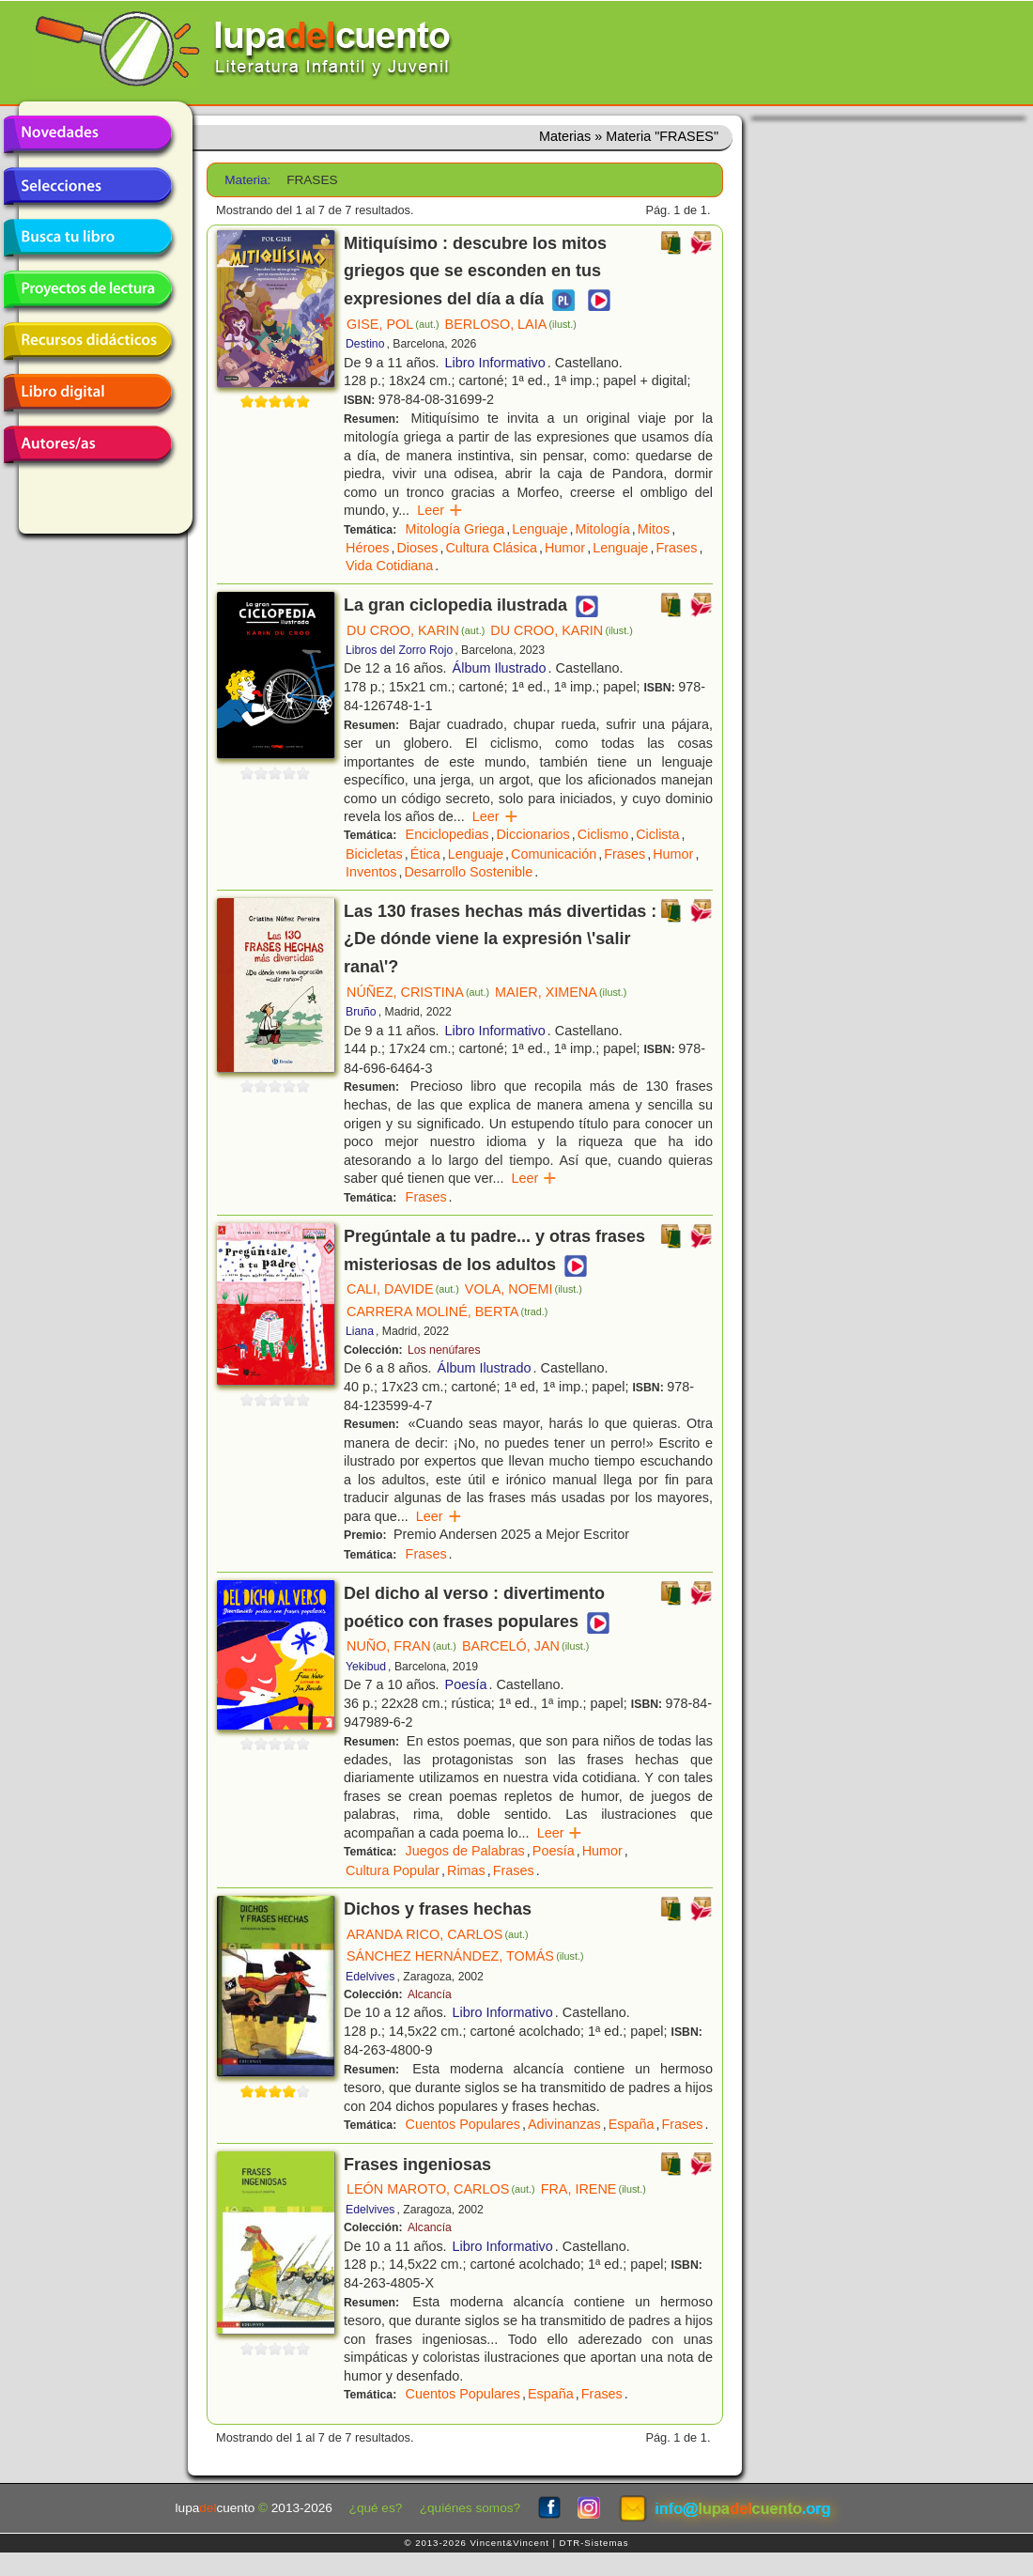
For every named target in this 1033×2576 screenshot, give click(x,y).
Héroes (367, 547)
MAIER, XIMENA (560, 992)
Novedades (87, 134)
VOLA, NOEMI (523, 1288)
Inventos (371, 871)
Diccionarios (532, 834)
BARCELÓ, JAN (526, 1645)
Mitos (654, 528)
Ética (425, 853)
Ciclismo (603, 834)
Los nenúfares (444, 1350)
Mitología (602, 528)
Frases (676, 547)
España (632, 2124)
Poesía (466, 1684)
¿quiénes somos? (470, 2508)
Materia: (247, 180)
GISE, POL (393, 324)
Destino (365, 343)
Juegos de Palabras (465, 1850)
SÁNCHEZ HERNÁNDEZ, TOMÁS (465, 1955)
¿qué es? (376, 2508)
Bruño (361, 1011)
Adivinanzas (564, 2124)
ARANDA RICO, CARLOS (438, 1934)
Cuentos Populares (463, 2124)
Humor (565, 547)
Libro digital (87, 392)
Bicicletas (374, 853)
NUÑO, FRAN (401, 1645)
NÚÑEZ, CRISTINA (418, 992)
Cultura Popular (392, 1870)
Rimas (466, 1870)
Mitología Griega (455, 528)
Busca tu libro (87, 237)
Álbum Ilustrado (500, 667)
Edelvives (370, 1976)
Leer (440, 510)
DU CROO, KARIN (416, 630)
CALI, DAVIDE (403, 1288)
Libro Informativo (495, 362)
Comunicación (553, 853)
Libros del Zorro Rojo (399, 650)
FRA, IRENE (593, 2188)
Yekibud (366, 1666)
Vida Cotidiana (389, 565)
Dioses (417, 547)
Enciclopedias (447, 834)
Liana (360, 1331)
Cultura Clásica (491, 547)
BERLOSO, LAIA (511, 324)
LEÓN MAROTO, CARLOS (441, 2188)
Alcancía (430, 1994)
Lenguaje (539, 528)
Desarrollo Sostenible (468, 871)
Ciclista (657, 834)
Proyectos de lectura (87, 289)
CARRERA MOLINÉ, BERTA (447, 1311)
